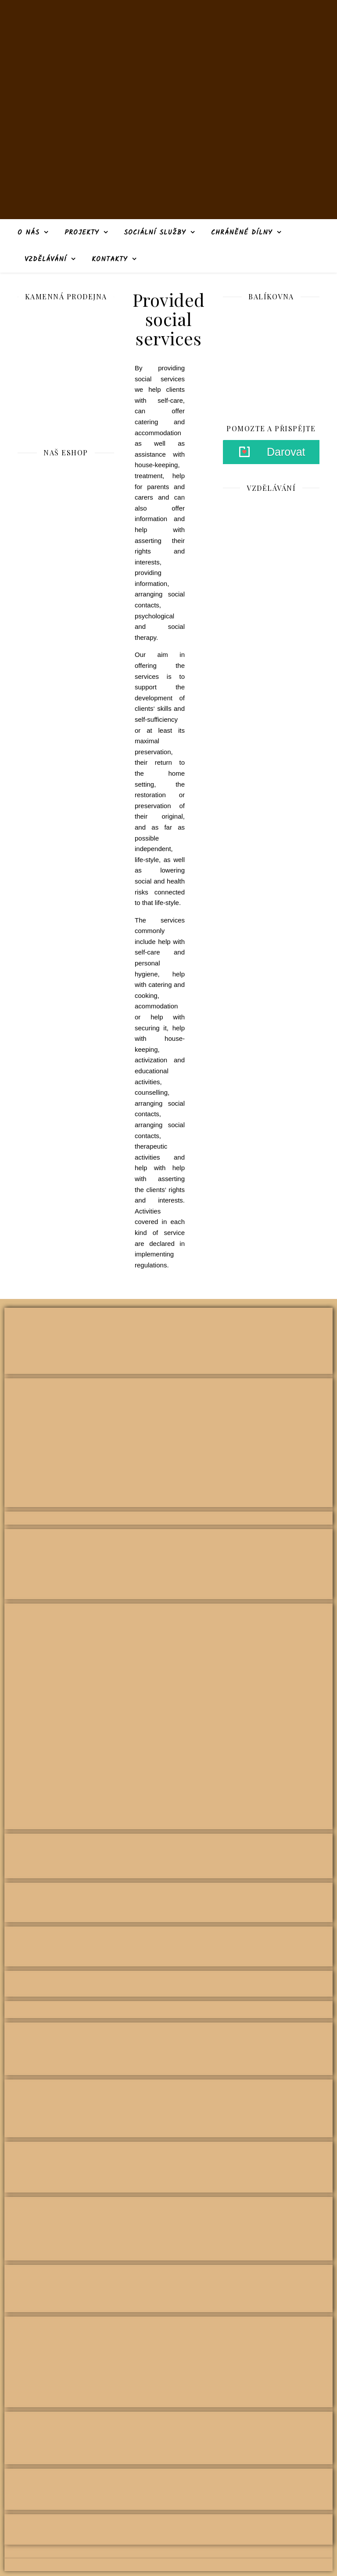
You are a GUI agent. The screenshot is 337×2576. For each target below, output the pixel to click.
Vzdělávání (46, 259)
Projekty (82, 232)
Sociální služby (155, 232)
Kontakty (110, 259)
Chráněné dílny (241, 232)
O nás (28, 232)
